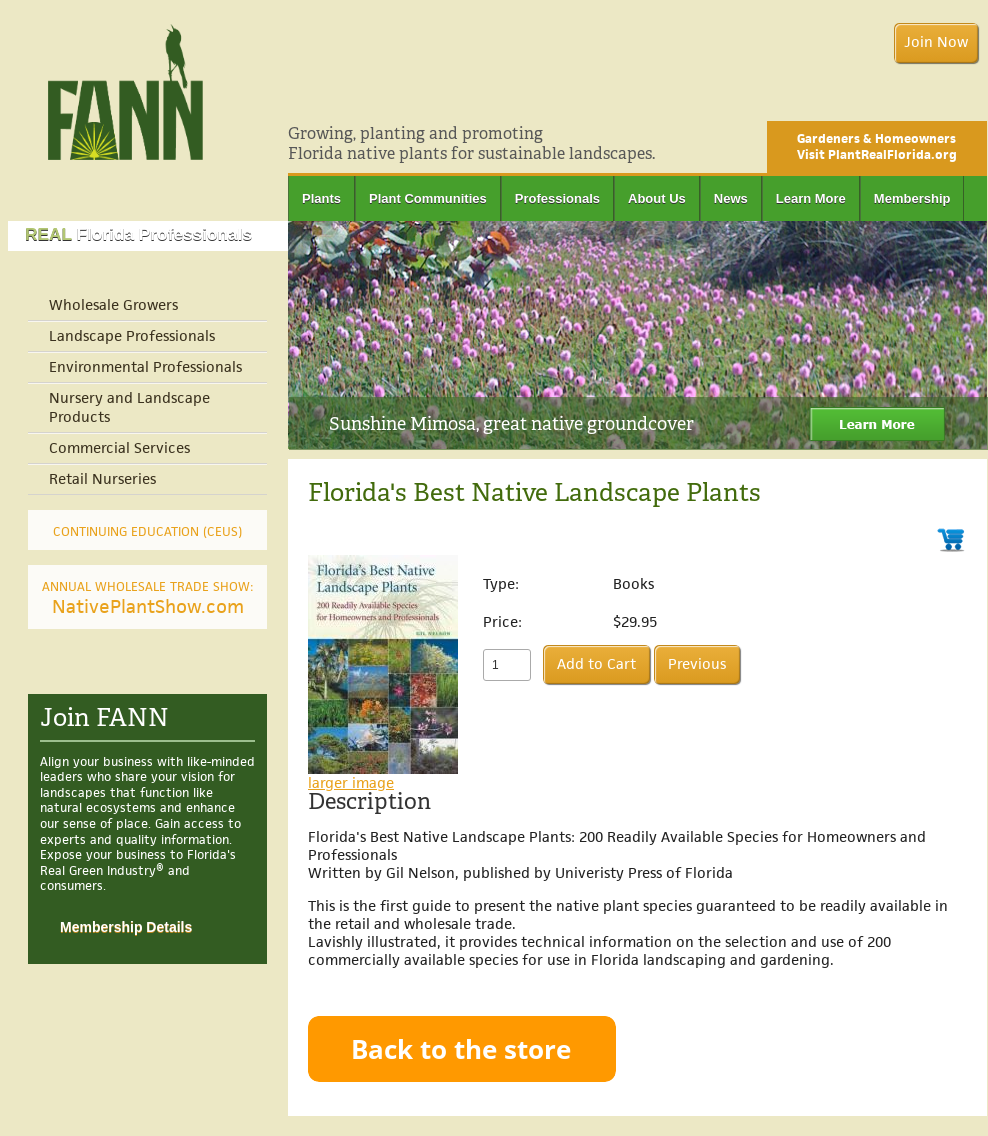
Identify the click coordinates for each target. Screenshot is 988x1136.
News (731, 198)
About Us (657, 198)
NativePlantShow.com (147, 599)
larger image (351, 783)
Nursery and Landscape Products (129, 408)
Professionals (557, 198)
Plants (321, 198)
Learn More (811, 198)
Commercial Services (119, 448)
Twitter (977, 96)
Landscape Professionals (132, 336)
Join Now (936, 42)
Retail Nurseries (102, 479)
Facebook (948, 96)
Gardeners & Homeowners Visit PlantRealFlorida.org (877, 147)
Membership (912, 198)
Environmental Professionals (145, 367)
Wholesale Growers (113, 305)
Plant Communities (428, 198)
